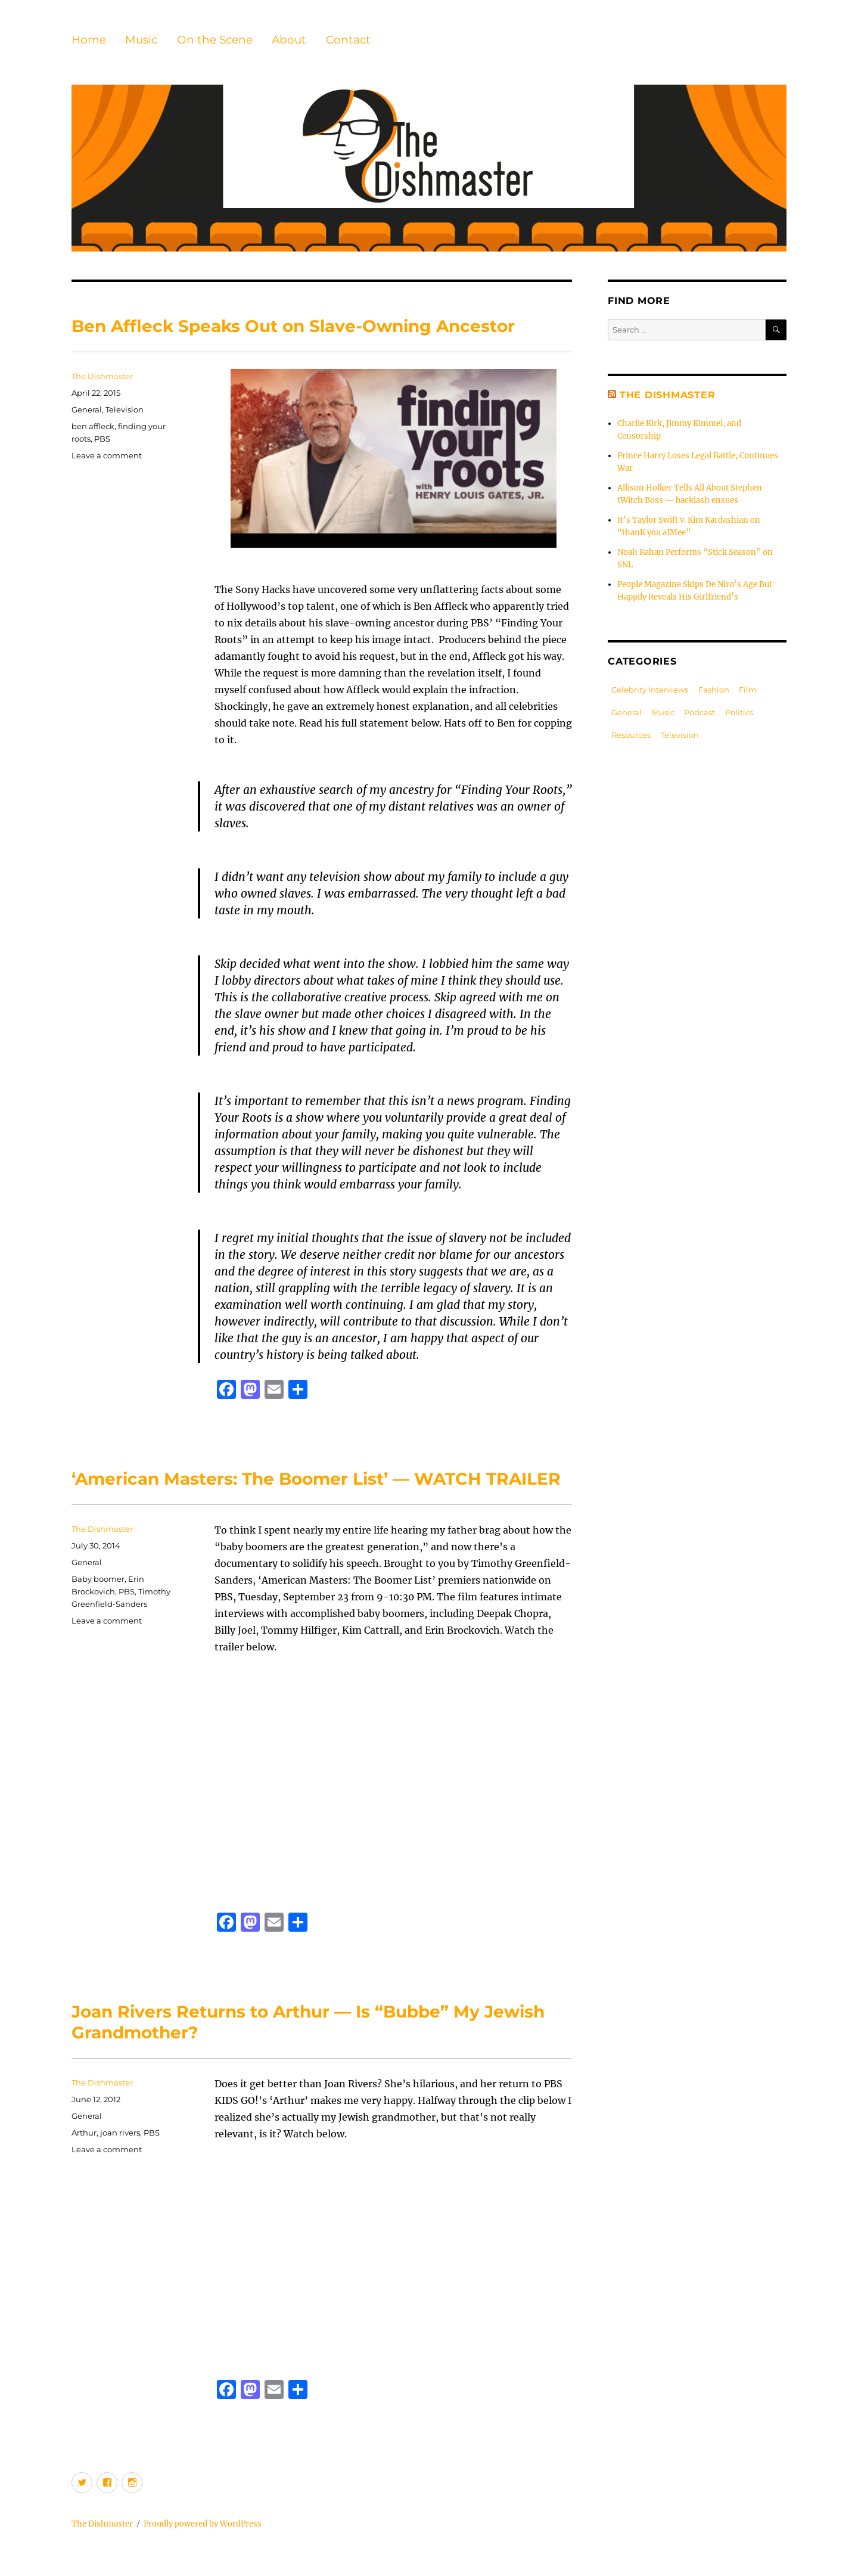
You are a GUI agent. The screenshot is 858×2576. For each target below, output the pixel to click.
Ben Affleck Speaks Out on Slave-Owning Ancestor (293, 326)
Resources (631, 735)
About (289, 39)
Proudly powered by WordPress (203, 2524)
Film (748, 689)
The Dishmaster (102, 376)
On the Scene (215, 39)
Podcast (699, 712)
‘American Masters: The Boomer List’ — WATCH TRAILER (316, 1479)
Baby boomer (98, 1579)
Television (124, 409)
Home (89, 39)
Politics (739, 712)
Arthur (84, 2132)
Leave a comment (107, 455)
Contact (348, 39)
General (87, 409)
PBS (102, 438)
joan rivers (120, 2132)
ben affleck (93, 426)
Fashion (713, 689)
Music (141, 39)
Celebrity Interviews (649, 689)
